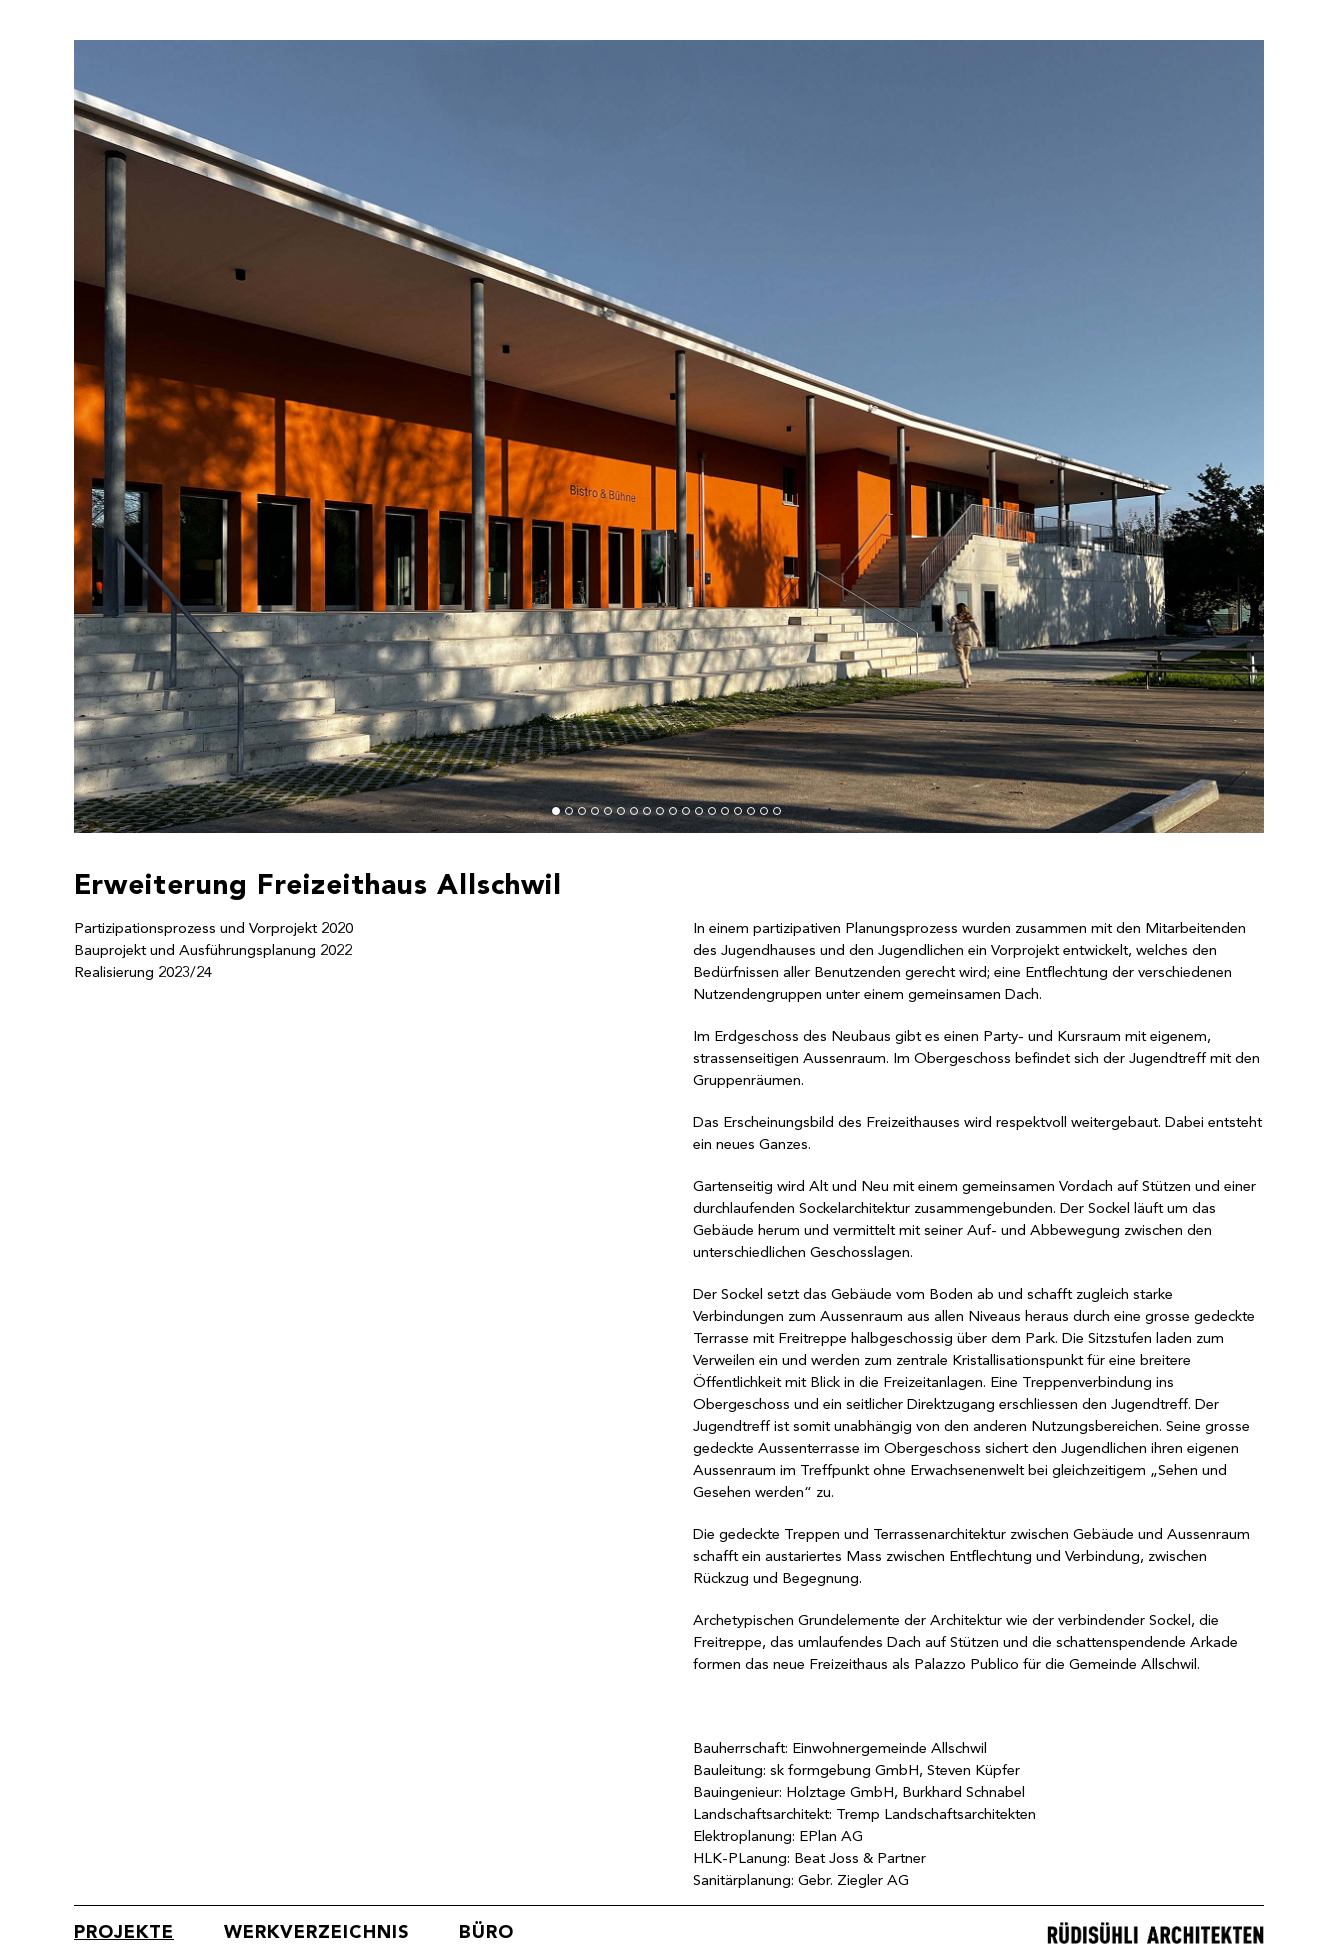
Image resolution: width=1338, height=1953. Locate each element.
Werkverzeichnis (316, 1933)
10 (673, 811)
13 (712, 811)
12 (699, 811)
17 (764, 811)
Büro (486, 1933)
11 (686, 811)
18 (777, 811)
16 (751, 811)
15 (738, 811)
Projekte (124, 1933)
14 (725, 811)
